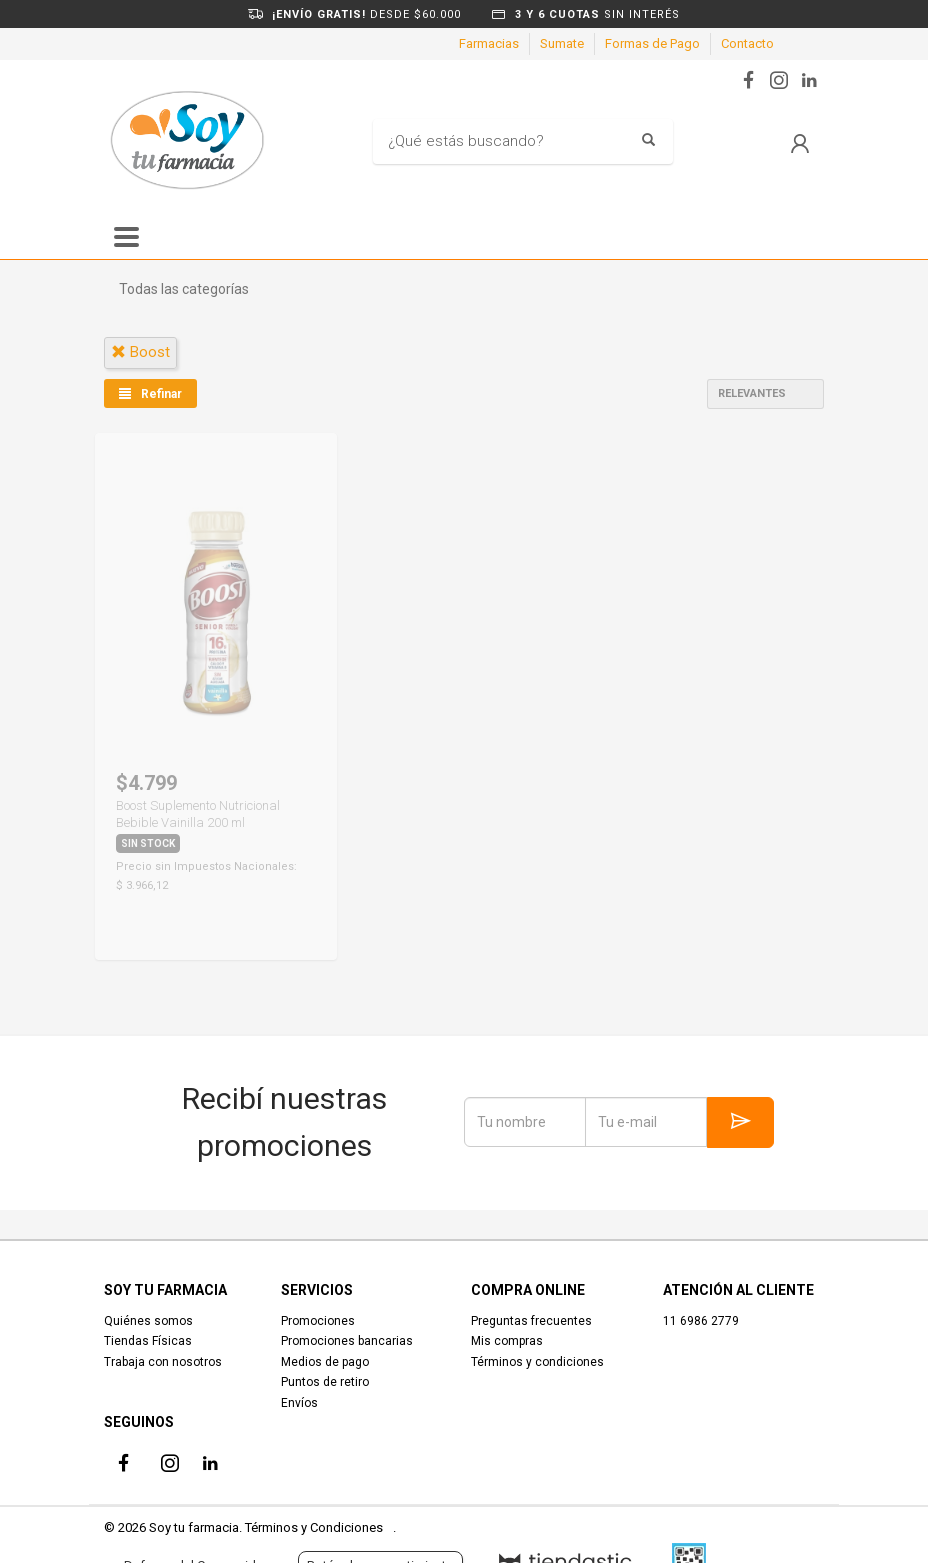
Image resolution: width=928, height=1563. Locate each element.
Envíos (299, 1403)
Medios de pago (325, 1362)
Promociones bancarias (347, 1341)
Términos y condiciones (537, 1362)
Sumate (562, 43)
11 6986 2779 (701, 1321)
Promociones (318, 1321)
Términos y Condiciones (314, 1527)
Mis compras (507, 1341)
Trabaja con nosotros (163, 1362)
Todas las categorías (184, 289)
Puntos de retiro (325, 1382)
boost (140, 352)
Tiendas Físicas (148, 1341)
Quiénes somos (148, 1321)
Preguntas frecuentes (531, 1321)
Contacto (747, 43)
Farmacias (489, 43)
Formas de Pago (652, 43)
